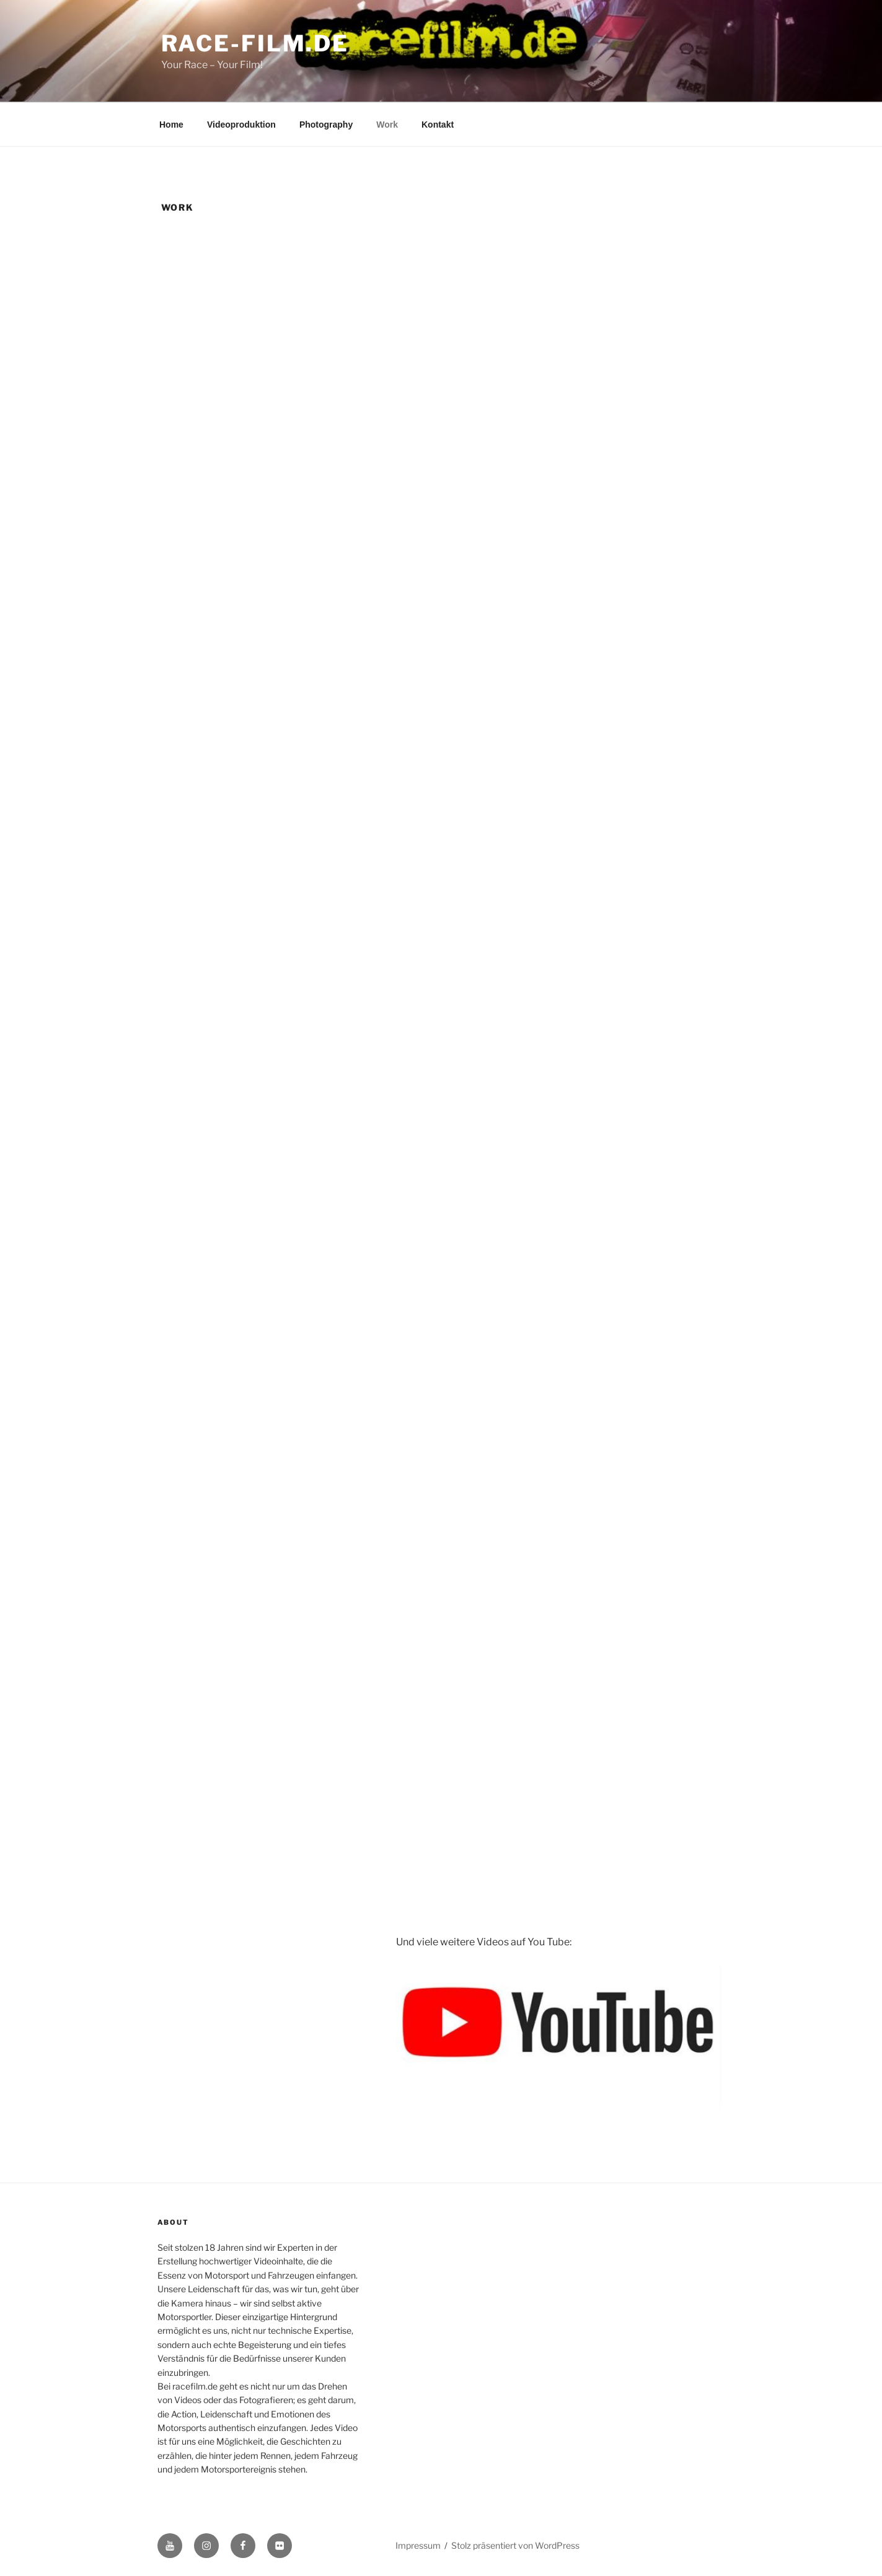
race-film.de (255, 43)
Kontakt (437, 124)
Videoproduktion (241, 124)
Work (387, 124)
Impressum (418, 2545)
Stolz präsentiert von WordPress (515, 2545)
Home (171, 124)
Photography (326, 124)
